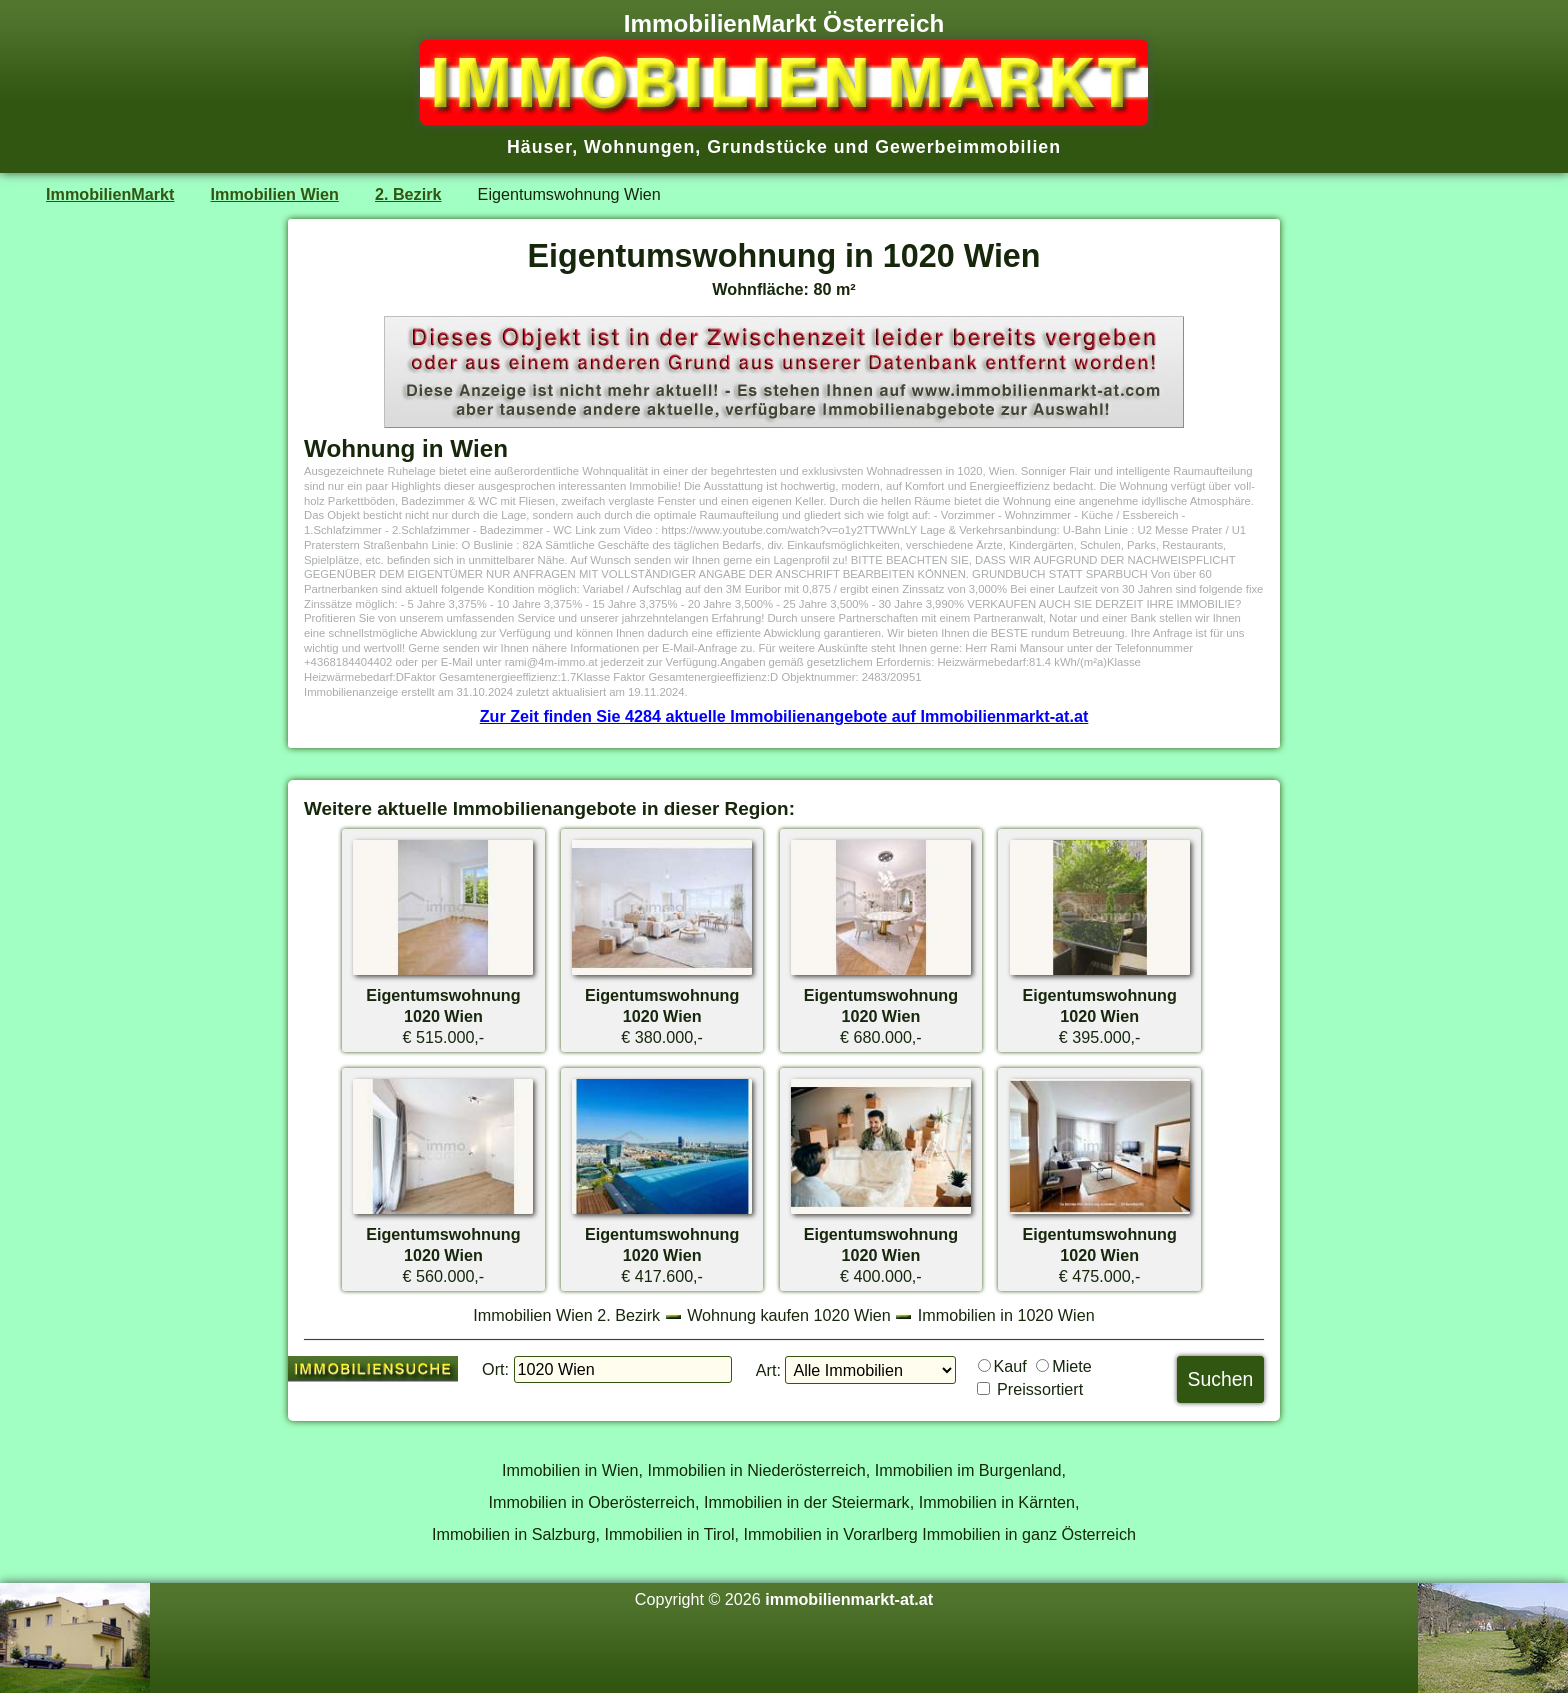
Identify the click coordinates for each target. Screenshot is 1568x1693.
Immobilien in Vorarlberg (831, 1534)
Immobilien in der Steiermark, (809, 1502)
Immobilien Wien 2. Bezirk (566, 1315)
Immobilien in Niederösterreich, (759, 1470)
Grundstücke (767, 147)
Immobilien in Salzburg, (516, 1534)
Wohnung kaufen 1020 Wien (789, 1315)
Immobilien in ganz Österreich (1029, 1534)
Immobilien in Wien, (572, 1470)
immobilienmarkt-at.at (849, 1599)
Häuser (539, 147)
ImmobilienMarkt (110, 194)
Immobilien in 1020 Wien (1006, 1315)
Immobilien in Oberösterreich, (594, 1502)
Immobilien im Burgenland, (970, 1470)
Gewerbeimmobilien (968, 147)
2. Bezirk (408, 194)
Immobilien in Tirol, (671, 1534)
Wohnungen (639, 147)
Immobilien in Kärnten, (999, 1502)
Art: (768, 1370)
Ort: (495, 1369)
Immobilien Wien (275, 194)
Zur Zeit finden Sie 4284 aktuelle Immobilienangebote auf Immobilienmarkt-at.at (784, 716)
